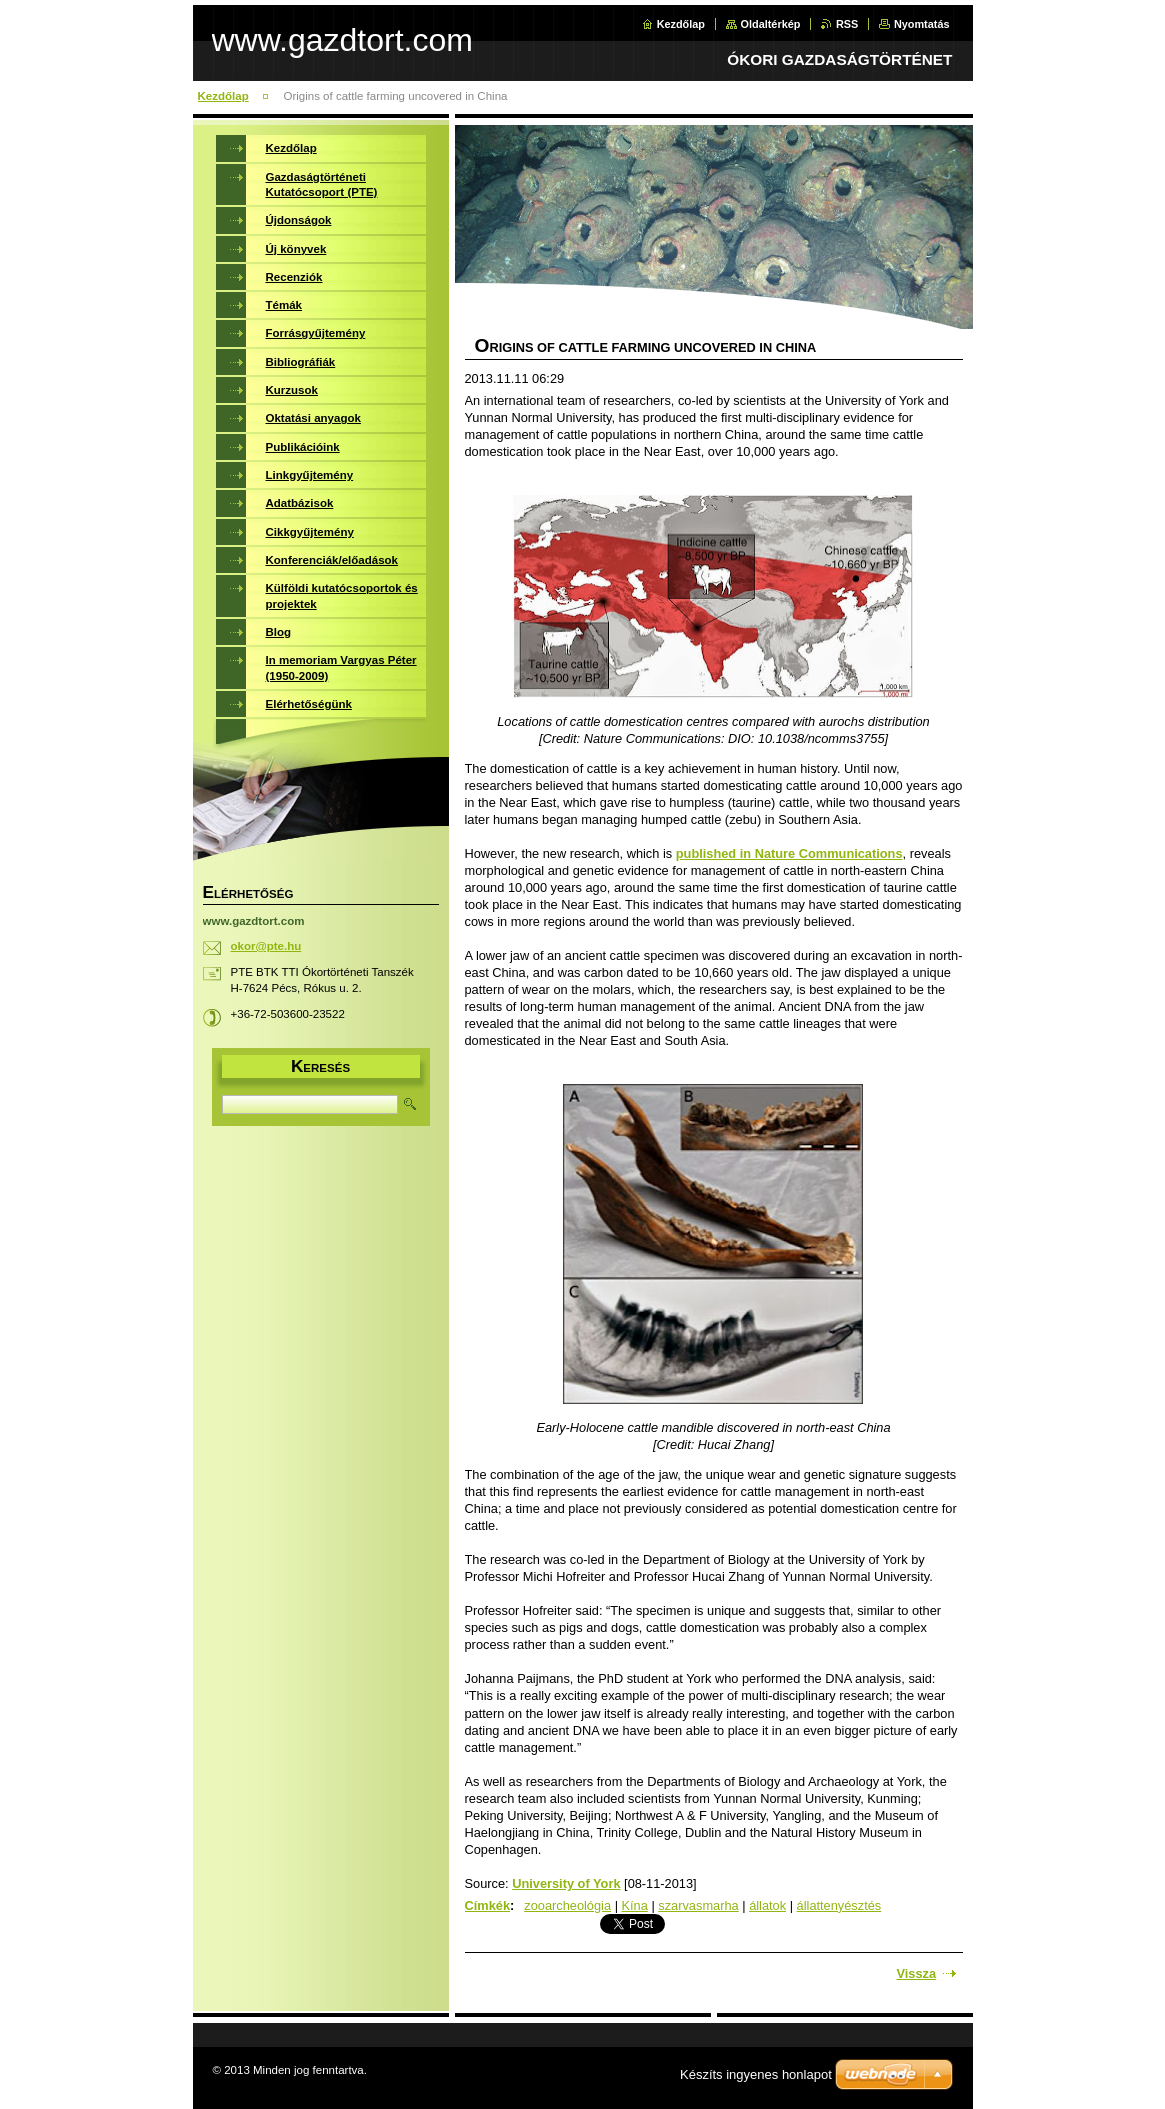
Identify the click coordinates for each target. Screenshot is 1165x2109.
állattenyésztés (839, 1905)
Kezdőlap (681, 24)
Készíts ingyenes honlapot (756, 2074)
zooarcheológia (567, 1905)
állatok (767, 1905)
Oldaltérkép (771, 24)
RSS (847, 24)
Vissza (917, 1973)
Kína (635, 1905)
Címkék (488, 1905)
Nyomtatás (922, 24)
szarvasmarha (698, 1905)
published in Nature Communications (789, 853)
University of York (566, 1883)
